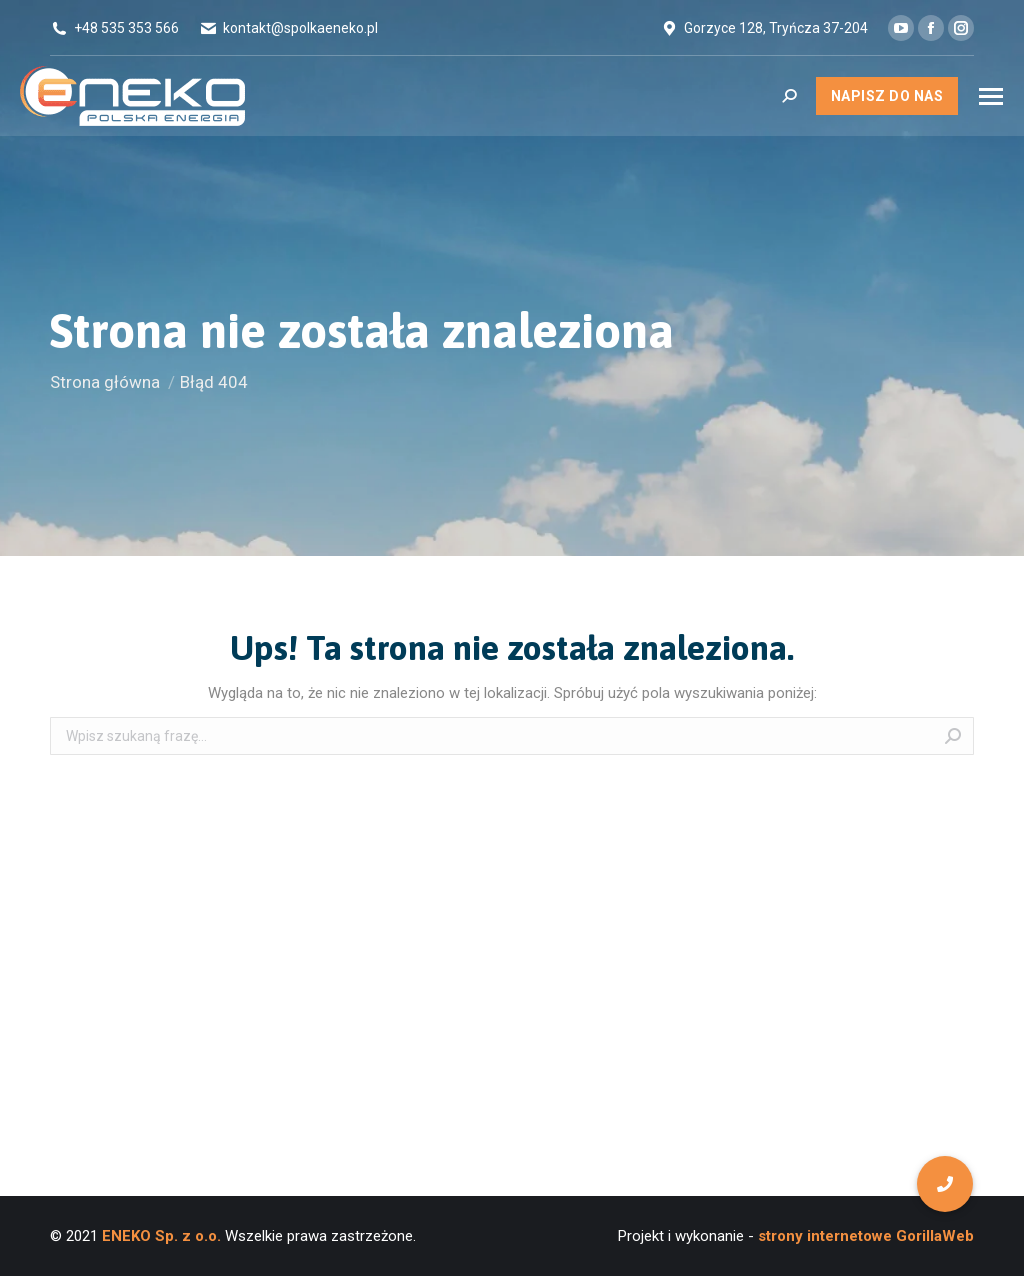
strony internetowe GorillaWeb (864, 1236)
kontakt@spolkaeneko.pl (300, 28)
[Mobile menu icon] (991, 96)
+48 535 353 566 (126, 28)
